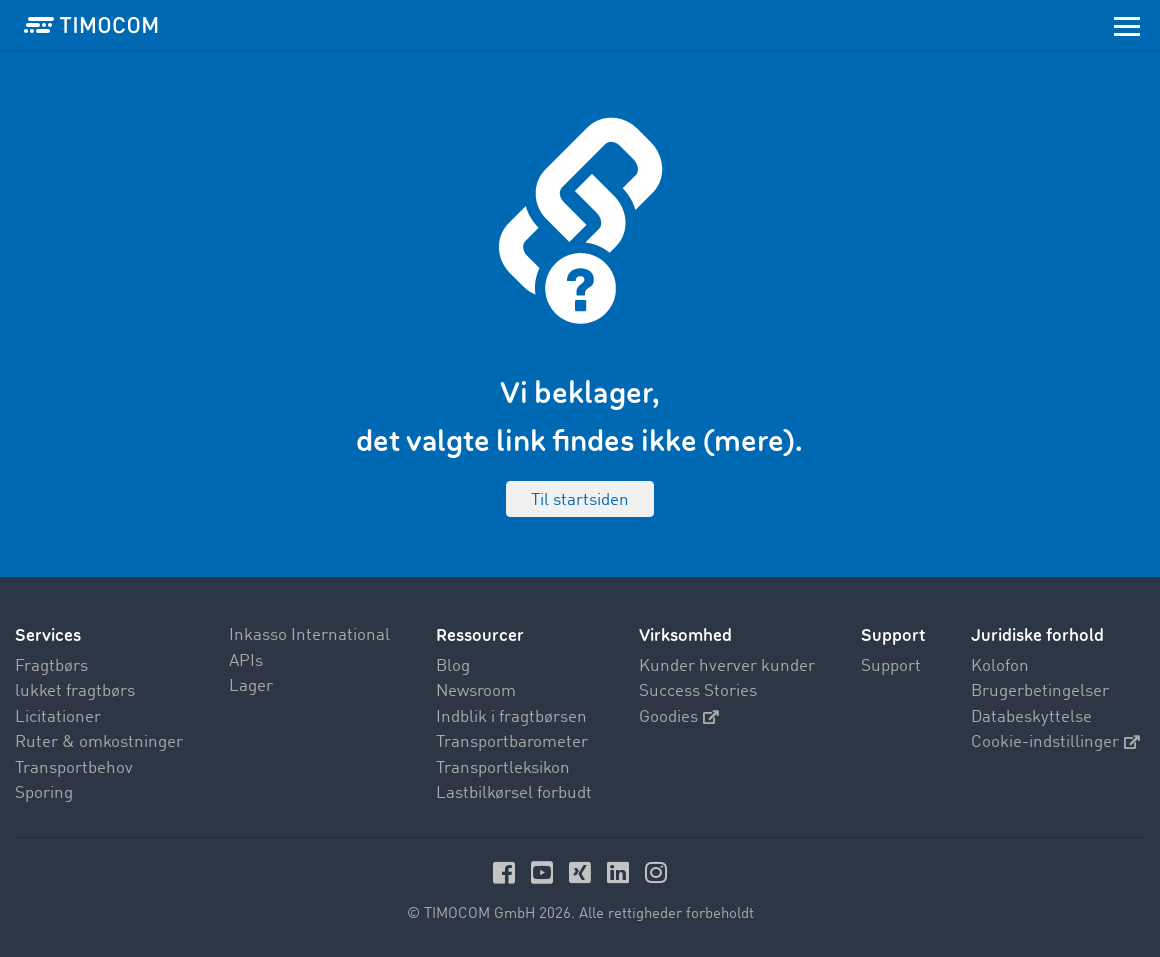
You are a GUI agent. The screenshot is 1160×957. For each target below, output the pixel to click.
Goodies (679, 717)
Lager (251, 686)
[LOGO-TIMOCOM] (91, 25)
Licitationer (58, 717)
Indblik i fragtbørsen (511, 717)
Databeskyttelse (1031, 717)
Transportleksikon (503, 768)
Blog (453, 666)
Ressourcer (480, 635)
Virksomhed (685, 635)
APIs (246, 661)
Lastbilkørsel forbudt (514, 793)
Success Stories (698, 691)
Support (891, 666)
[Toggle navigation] (1127, 25)
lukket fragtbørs (75, 691)
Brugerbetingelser (1040, 691)
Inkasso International (309, 635)
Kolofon (1000, 666)
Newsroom (476, 691)
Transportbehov (74, 768)
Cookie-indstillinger (1055, 742)
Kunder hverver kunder (727, 666)
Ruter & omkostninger (99, 742)
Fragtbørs (51, 666)
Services (48, 635)
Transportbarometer (512, 742)
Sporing (44, 793)
